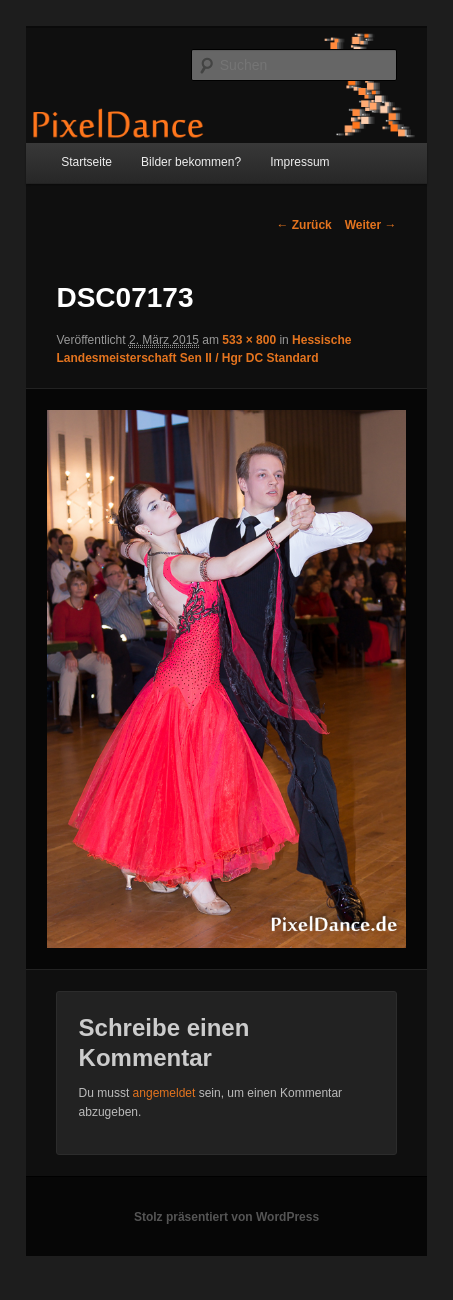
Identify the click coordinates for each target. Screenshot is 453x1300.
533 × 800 (249, 340)
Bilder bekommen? (191, 162)
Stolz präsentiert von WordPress (226, 1217)
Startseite (86, 162)
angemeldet (164, 1093)
